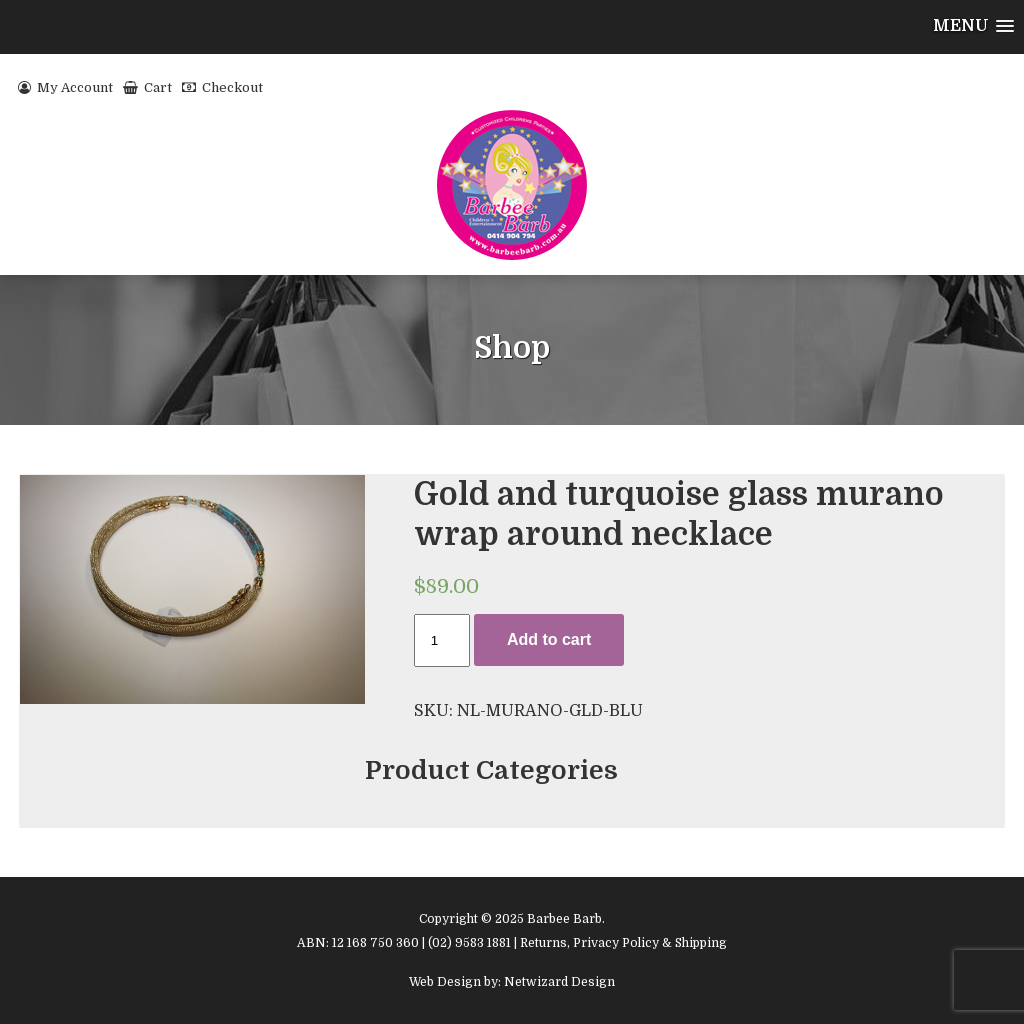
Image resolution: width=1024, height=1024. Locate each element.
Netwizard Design (559, 982)
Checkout (222, 87)
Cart (147, 87)
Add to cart (549, 639)
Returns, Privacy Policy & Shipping (623, 943)
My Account (65, 87)
